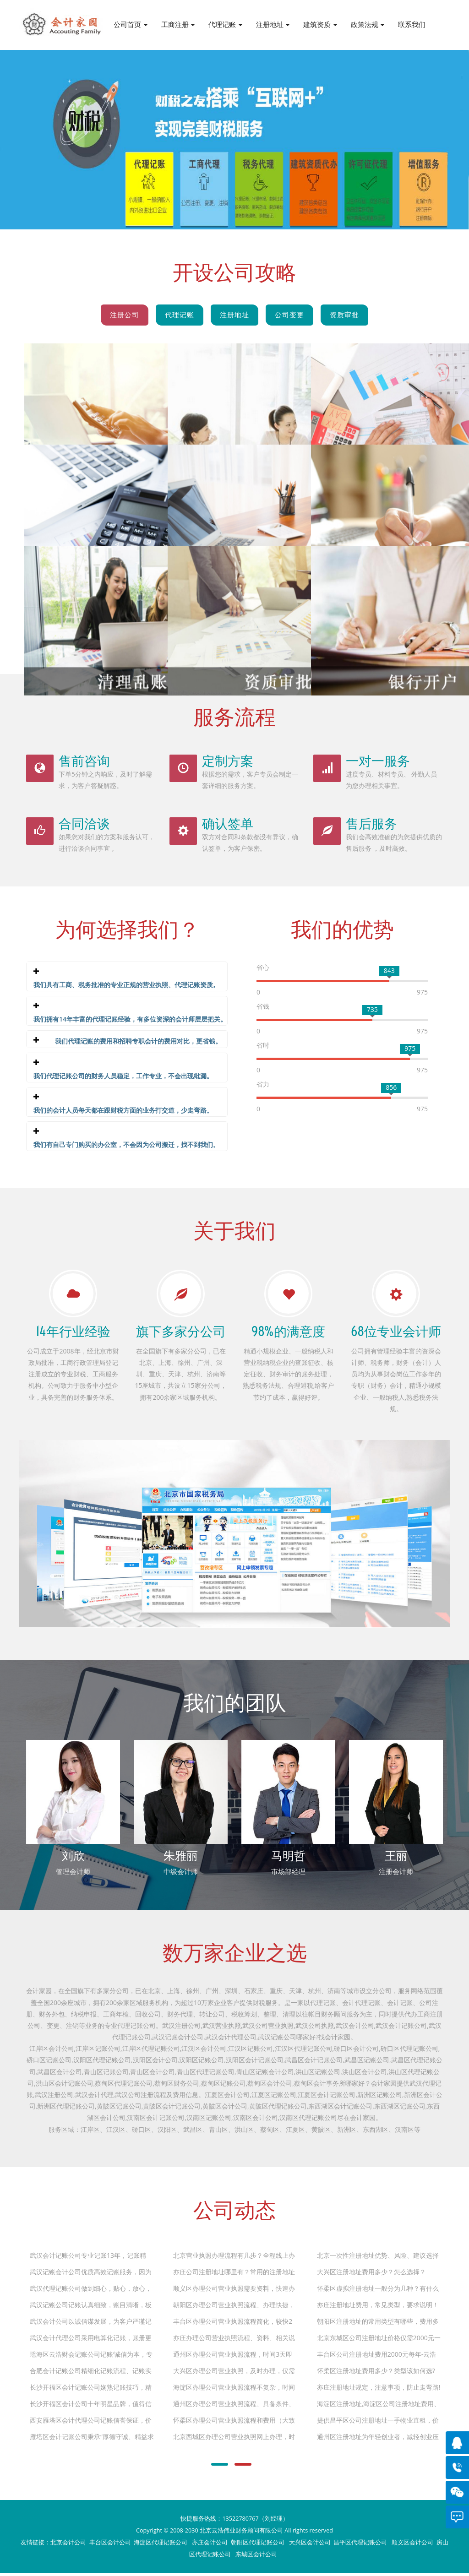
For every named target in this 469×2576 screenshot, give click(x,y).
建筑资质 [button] (320, 24)
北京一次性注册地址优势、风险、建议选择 (378, 2258)
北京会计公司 (68, 2545)
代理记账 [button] (225, 24)
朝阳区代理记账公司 (258, 2545)
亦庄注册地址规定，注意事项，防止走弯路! (379, 2390)
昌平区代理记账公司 (360, 2545)
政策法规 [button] (368, 24)
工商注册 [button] (178, 24)
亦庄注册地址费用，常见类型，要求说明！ (378, 2307)
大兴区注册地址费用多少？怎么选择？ (371, 2274)
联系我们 (411, 24)
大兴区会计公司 (310, 2545)
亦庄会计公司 (210, 2545)
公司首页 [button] (130, 24)
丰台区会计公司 (110, 2545)
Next (395, 122)
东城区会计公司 (256, 2557)
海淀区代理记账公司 (161, 2545)
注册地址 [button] (273, 24)
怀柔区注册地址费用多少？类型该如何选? (376, 2373)
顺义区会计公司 (412, 2545)
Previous (74, 122)
